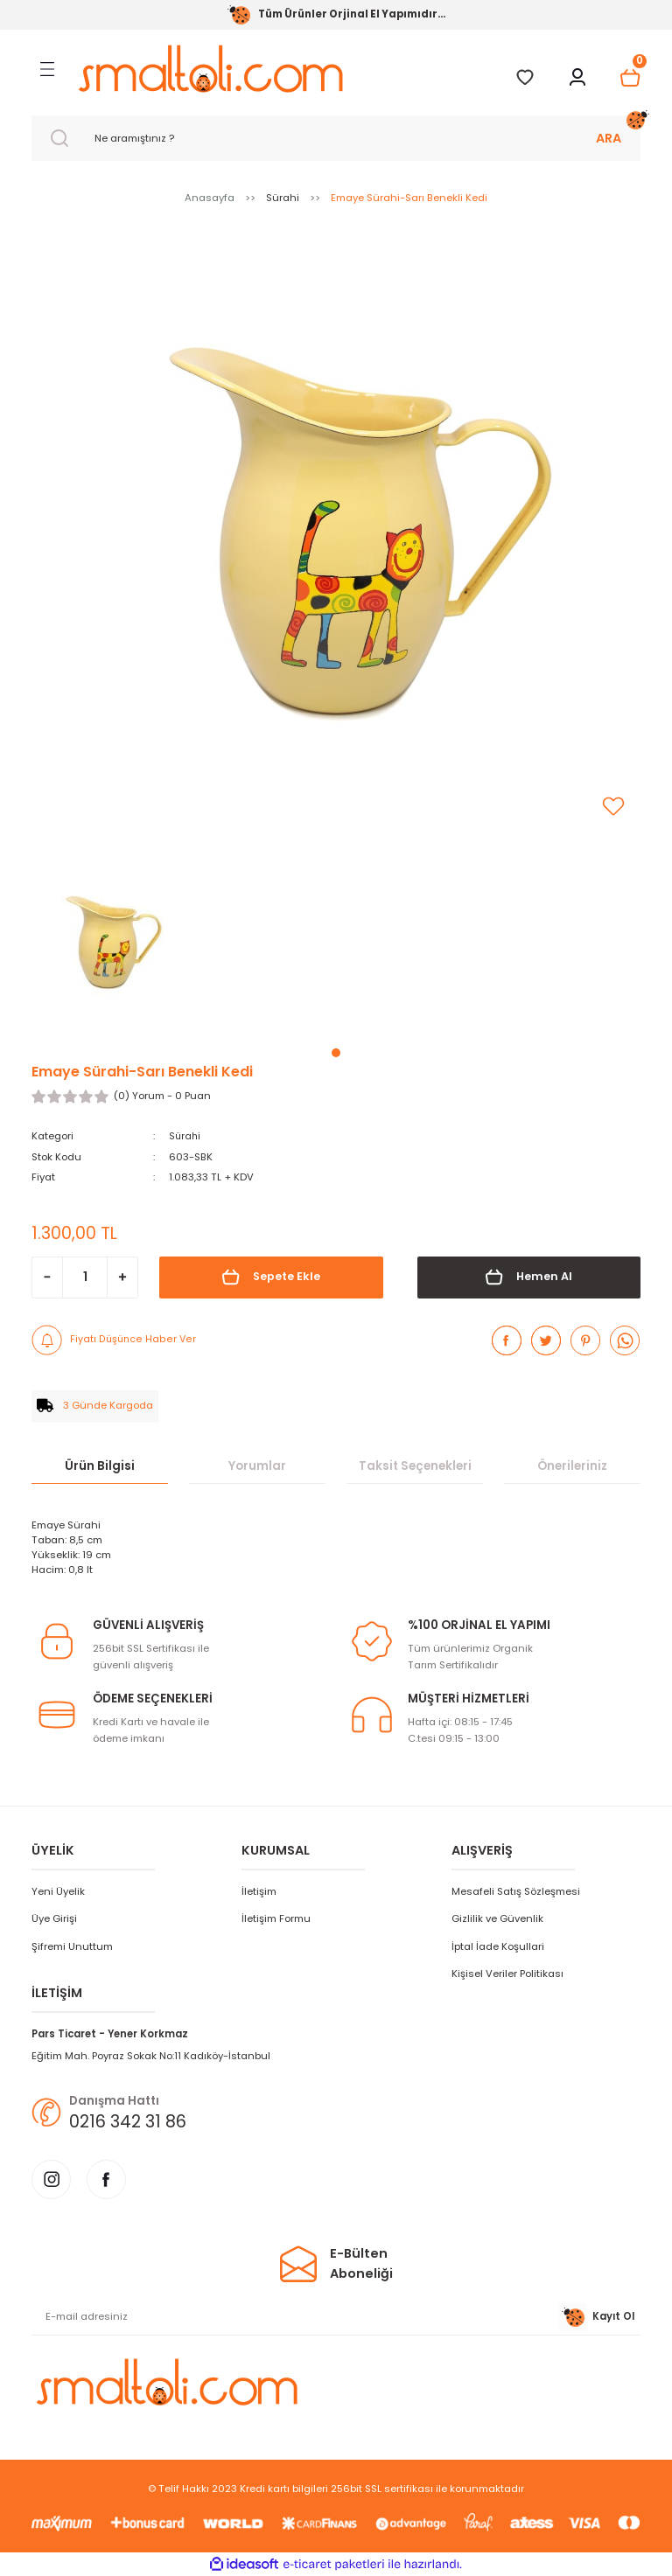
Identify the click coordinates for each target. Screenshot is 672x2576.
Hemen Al (529, 1277)
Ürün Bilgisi (100, 1465)
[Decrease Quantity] (47, 1277)
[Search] (336, 138)
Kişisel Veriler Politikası (508, 1974)
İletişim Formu (276, 1918)
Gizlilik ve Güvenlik (497, 1918)
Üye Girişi (54, 1918)
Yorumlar (257, 1465)
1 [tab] (336, 1052)
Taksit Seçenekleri (415, 1465)
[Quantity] (85, 1277)
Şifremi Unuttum (72, 1946)
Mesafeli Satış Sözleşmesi (516, 1891)
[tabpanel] (108, 946)
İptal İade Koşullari (498, 1946)
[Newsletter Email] (336, 2317)
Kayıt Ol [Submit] (596, 2317)
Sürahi (185, 1136)
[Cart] (630, 77)
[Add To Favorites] (613, 806)
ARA (608, 138)
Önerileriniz (572, 1465)
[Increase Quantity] (122, 1277)
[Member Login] (577, 77)
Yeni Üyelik (58, 1891)
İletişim (259, 1891)
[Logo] (210, 69)
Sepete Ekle (271, 1277)
